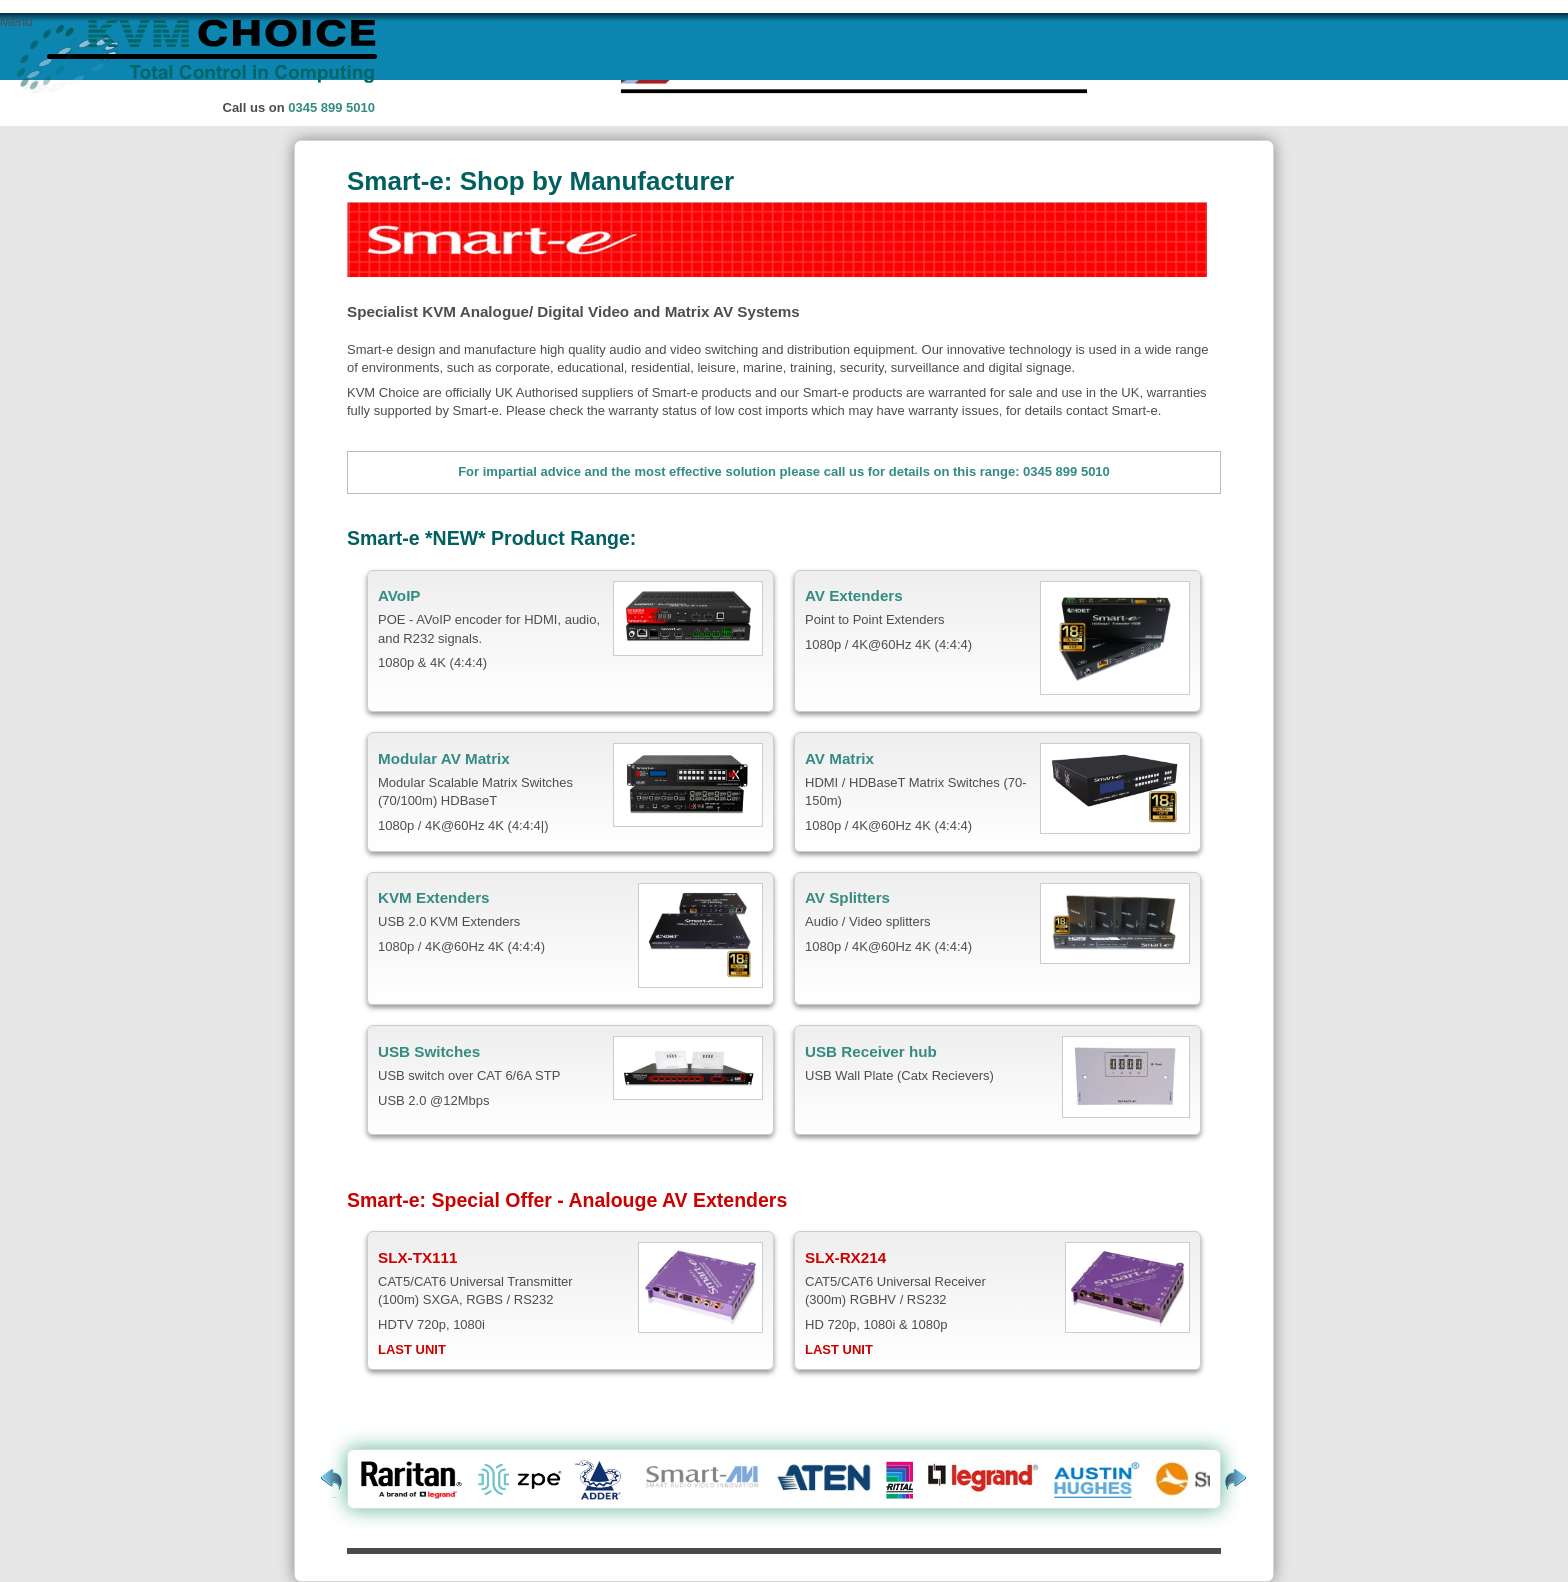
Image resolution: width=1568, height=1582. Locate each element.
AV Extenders (854, 595)
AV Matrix (839, 758)
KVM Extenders (434, 897)
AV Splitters (847, 897)
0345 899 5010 (331, 107)
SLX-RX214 (845, 1257)
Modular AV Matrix (444, 758)
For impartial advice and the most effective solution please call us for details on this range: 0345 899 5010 (784, 471)
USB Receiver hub (871, 1051)
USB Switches (429, 1051)
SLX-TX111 (417, 1257)
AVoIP (399, 595)
